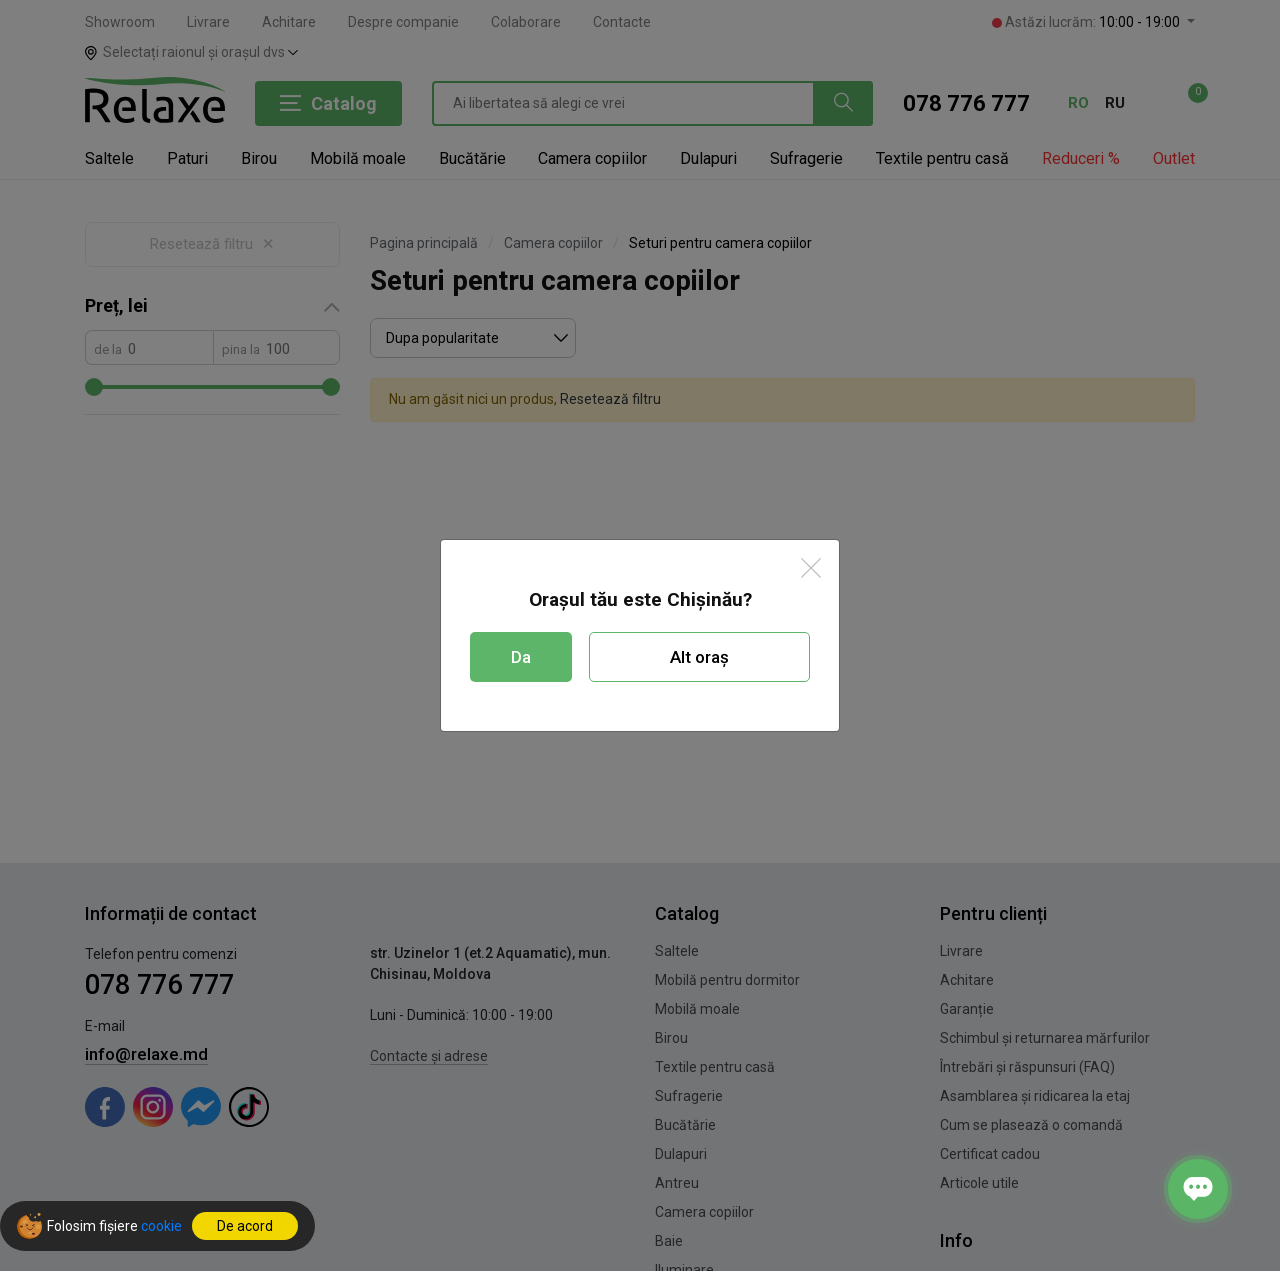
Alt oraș (699, 657)
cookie (161, 1226)
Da (521, 657)
